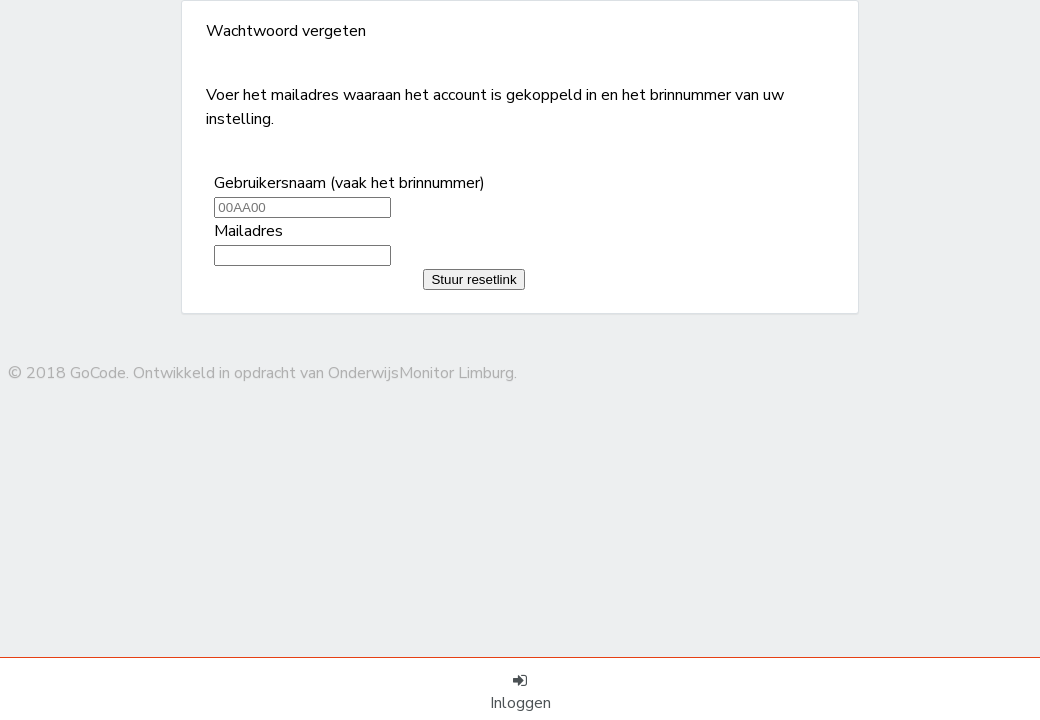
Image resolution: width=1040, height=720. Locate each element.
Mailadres (248, 231)
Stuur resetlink (473, 279)
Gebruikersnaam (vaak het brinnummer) (349, 183)
